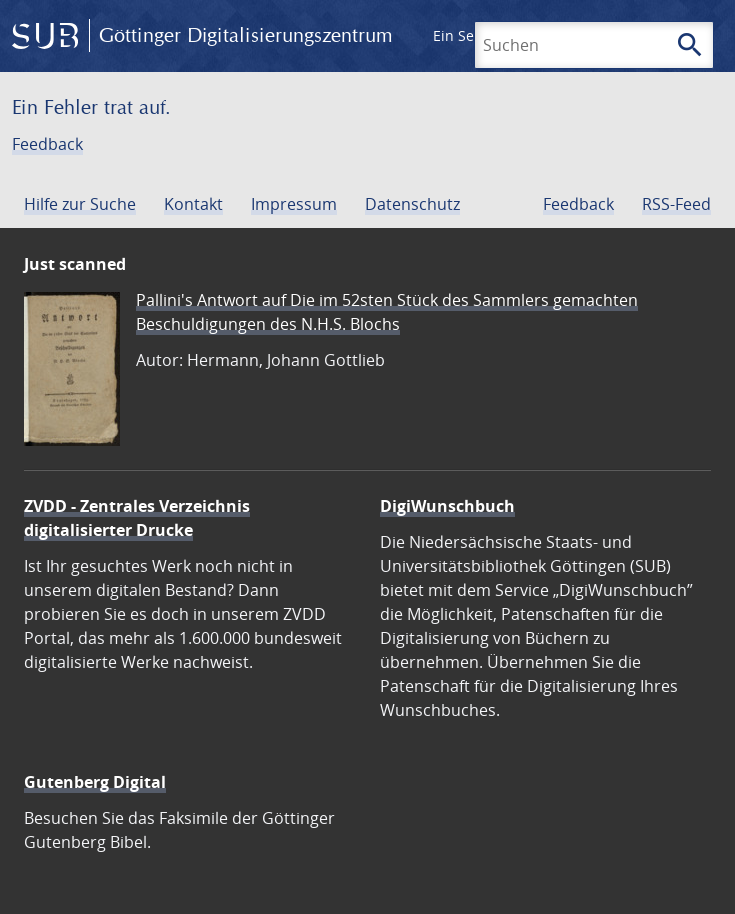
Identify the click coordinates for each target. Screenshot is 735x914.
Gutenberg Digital (95, 782)
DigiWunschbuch (447, 506)
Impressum (294, 204)
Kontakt (193, 204)
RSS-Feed (676, 204)
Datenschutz (412, 204)
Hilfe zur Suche (80, 204)
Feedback (47, 144)
